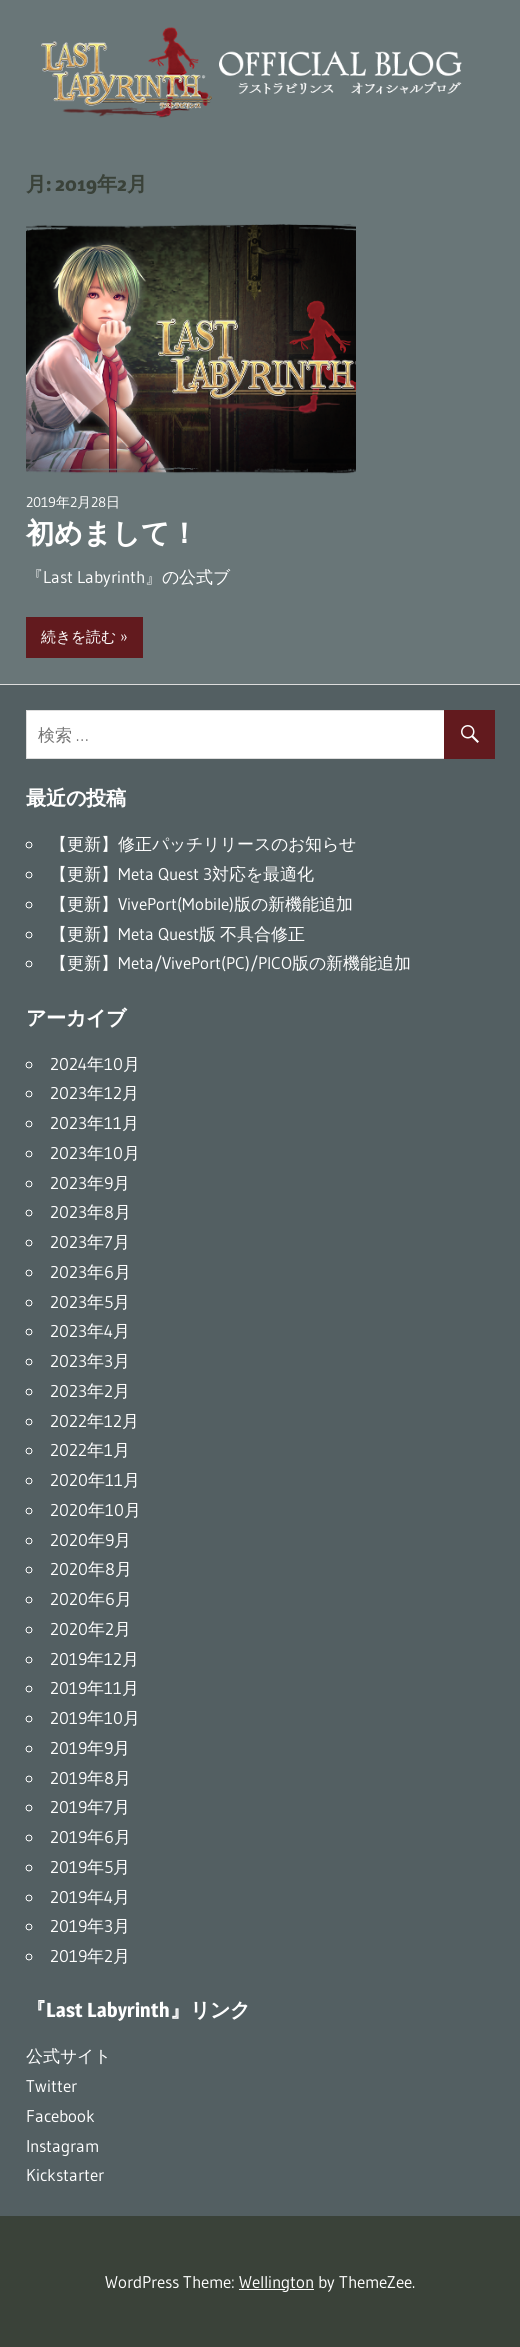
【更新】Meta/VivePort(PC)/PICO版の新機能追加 (230, 962)
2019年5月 (90, 1866)
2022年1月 (90, 1449)
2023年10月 (95, 1152)
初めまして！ (112, 533)
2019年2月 (90, 1955)
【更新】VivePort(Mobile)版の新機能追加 (201, 903)
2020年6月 (91, 1598)
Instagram (62, 2145)
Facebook (60, 2115)
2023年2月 (90, 1390)
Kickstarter (65, 2174)
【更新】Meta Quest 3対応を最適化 (182, 873)
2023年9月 (90, 1182)
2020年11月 (95, 1479)
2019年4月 (90, 1896)
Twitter (51, 2085)
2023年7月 (90, 1241)
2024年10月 (95, 1063)
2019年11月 (94, 1687)
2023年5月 (90, 1301)
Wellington (276, 2281)
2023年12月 (94, 1092)
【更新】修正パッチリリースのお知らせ (203, 843)
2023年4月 (90, 1330)
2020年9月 (90, 1539)
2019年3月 (90, 1925)
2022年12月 (94, 1420)
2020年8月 (91, 1568)
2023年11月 (94, 1122)
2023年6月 (90, 1271)
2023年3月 (90, 1360)
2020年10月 (95, 1509)
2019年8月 (90, 1777)
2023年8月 (90, 1211)
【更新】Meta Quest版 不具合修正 (177, 933)
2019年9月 (90, 1747)
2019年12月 (94, 1658)
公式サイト (68, 2055)
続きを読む (78, 636)
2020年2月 (90, 1628)
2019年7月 (90, 1806)
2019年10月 (95, 1717)
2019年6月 (90, 1836)
